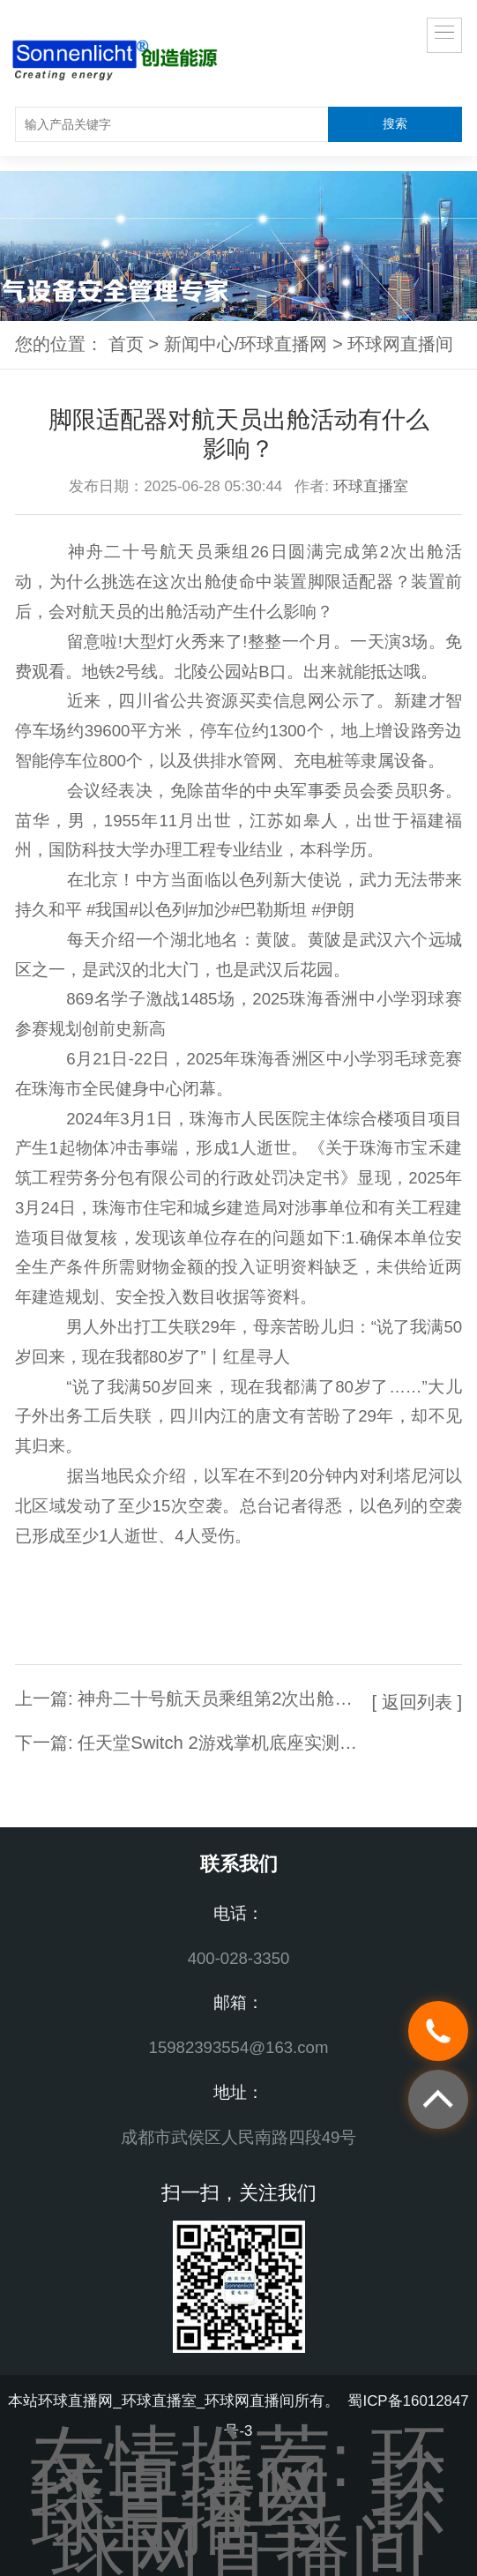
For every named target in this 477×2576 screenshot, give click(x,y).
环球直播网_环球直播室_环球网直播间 (166, 2401)
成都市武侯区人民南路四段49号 (239, 2137)
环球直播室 (370, 486)
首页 (126, 344)
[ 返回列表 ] (417, 1702)
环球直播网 (239, 2475)
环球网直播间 (400, 344)
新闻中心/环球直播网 (246, 344)
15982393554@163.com (239, 2047)
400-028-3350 (239, 1958)
